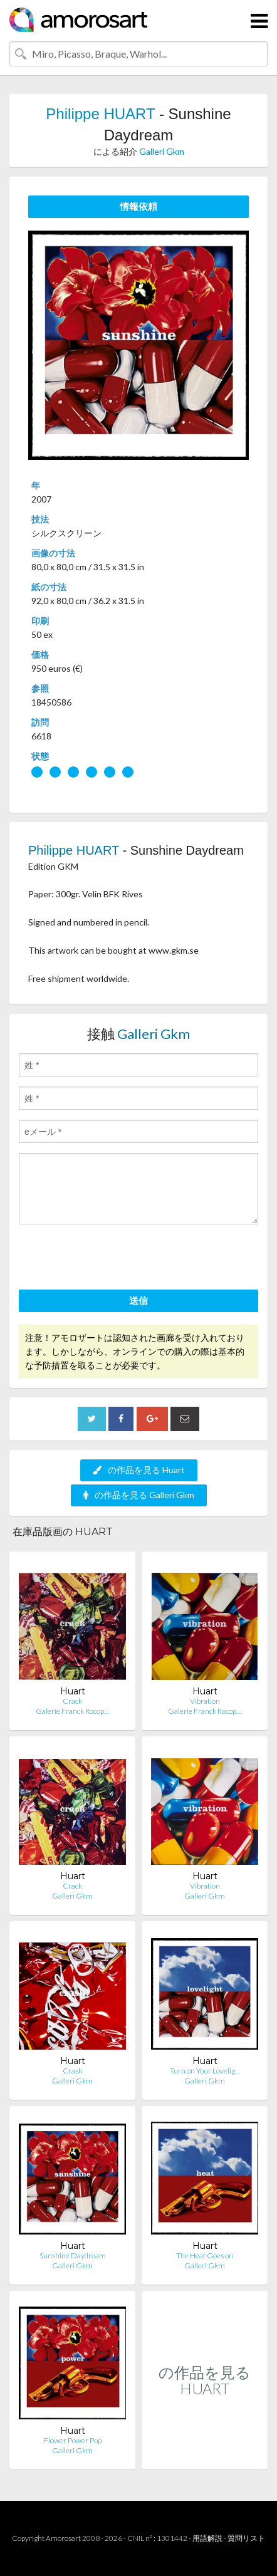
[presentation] (114, 1258)
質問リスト (246, 2538)
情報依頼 (138, 206)
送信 (138, 1300)
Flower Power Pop (73, 2440)
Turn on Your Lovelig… (205, 2070)
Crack (72, 1701)
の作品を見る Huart (139, 1469)
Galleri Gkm (161, 151)
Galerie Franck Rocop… (72, 1711)
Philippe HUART (100, 113)
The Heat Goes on (204, 2255)
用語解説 (207, 2538)
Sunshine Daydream (72, 2255)
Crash (73, 2070)
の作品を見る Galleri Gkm (138, 1494)
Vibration (205, 1701)
